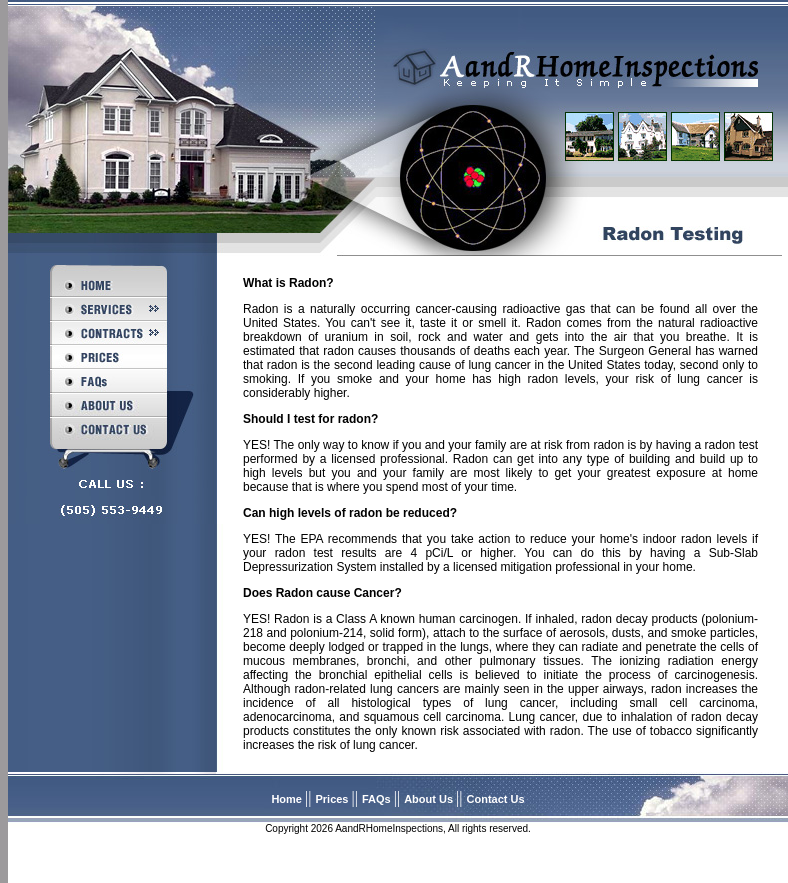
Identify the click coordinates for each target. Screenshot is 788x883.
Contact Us (496, 799)
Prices (333, 799)
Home (288, 799)
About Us (430, 799)
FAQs (378, 799)
